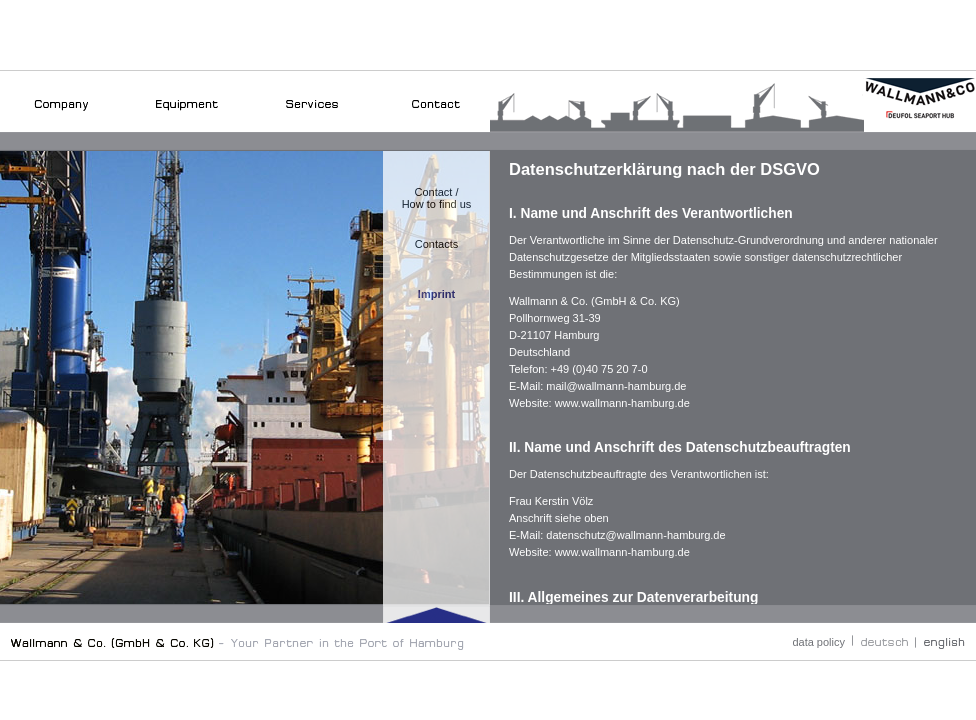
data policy (818, 642)
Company (61, 120)
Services (311, 120)
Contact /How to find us (437, 198)
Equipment (186, 120)
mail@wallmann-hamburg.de (616, 386)
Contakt (436, 120)
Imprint (436, 294)
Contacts (436, 244)
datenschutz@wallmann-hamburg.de (635, 535)
